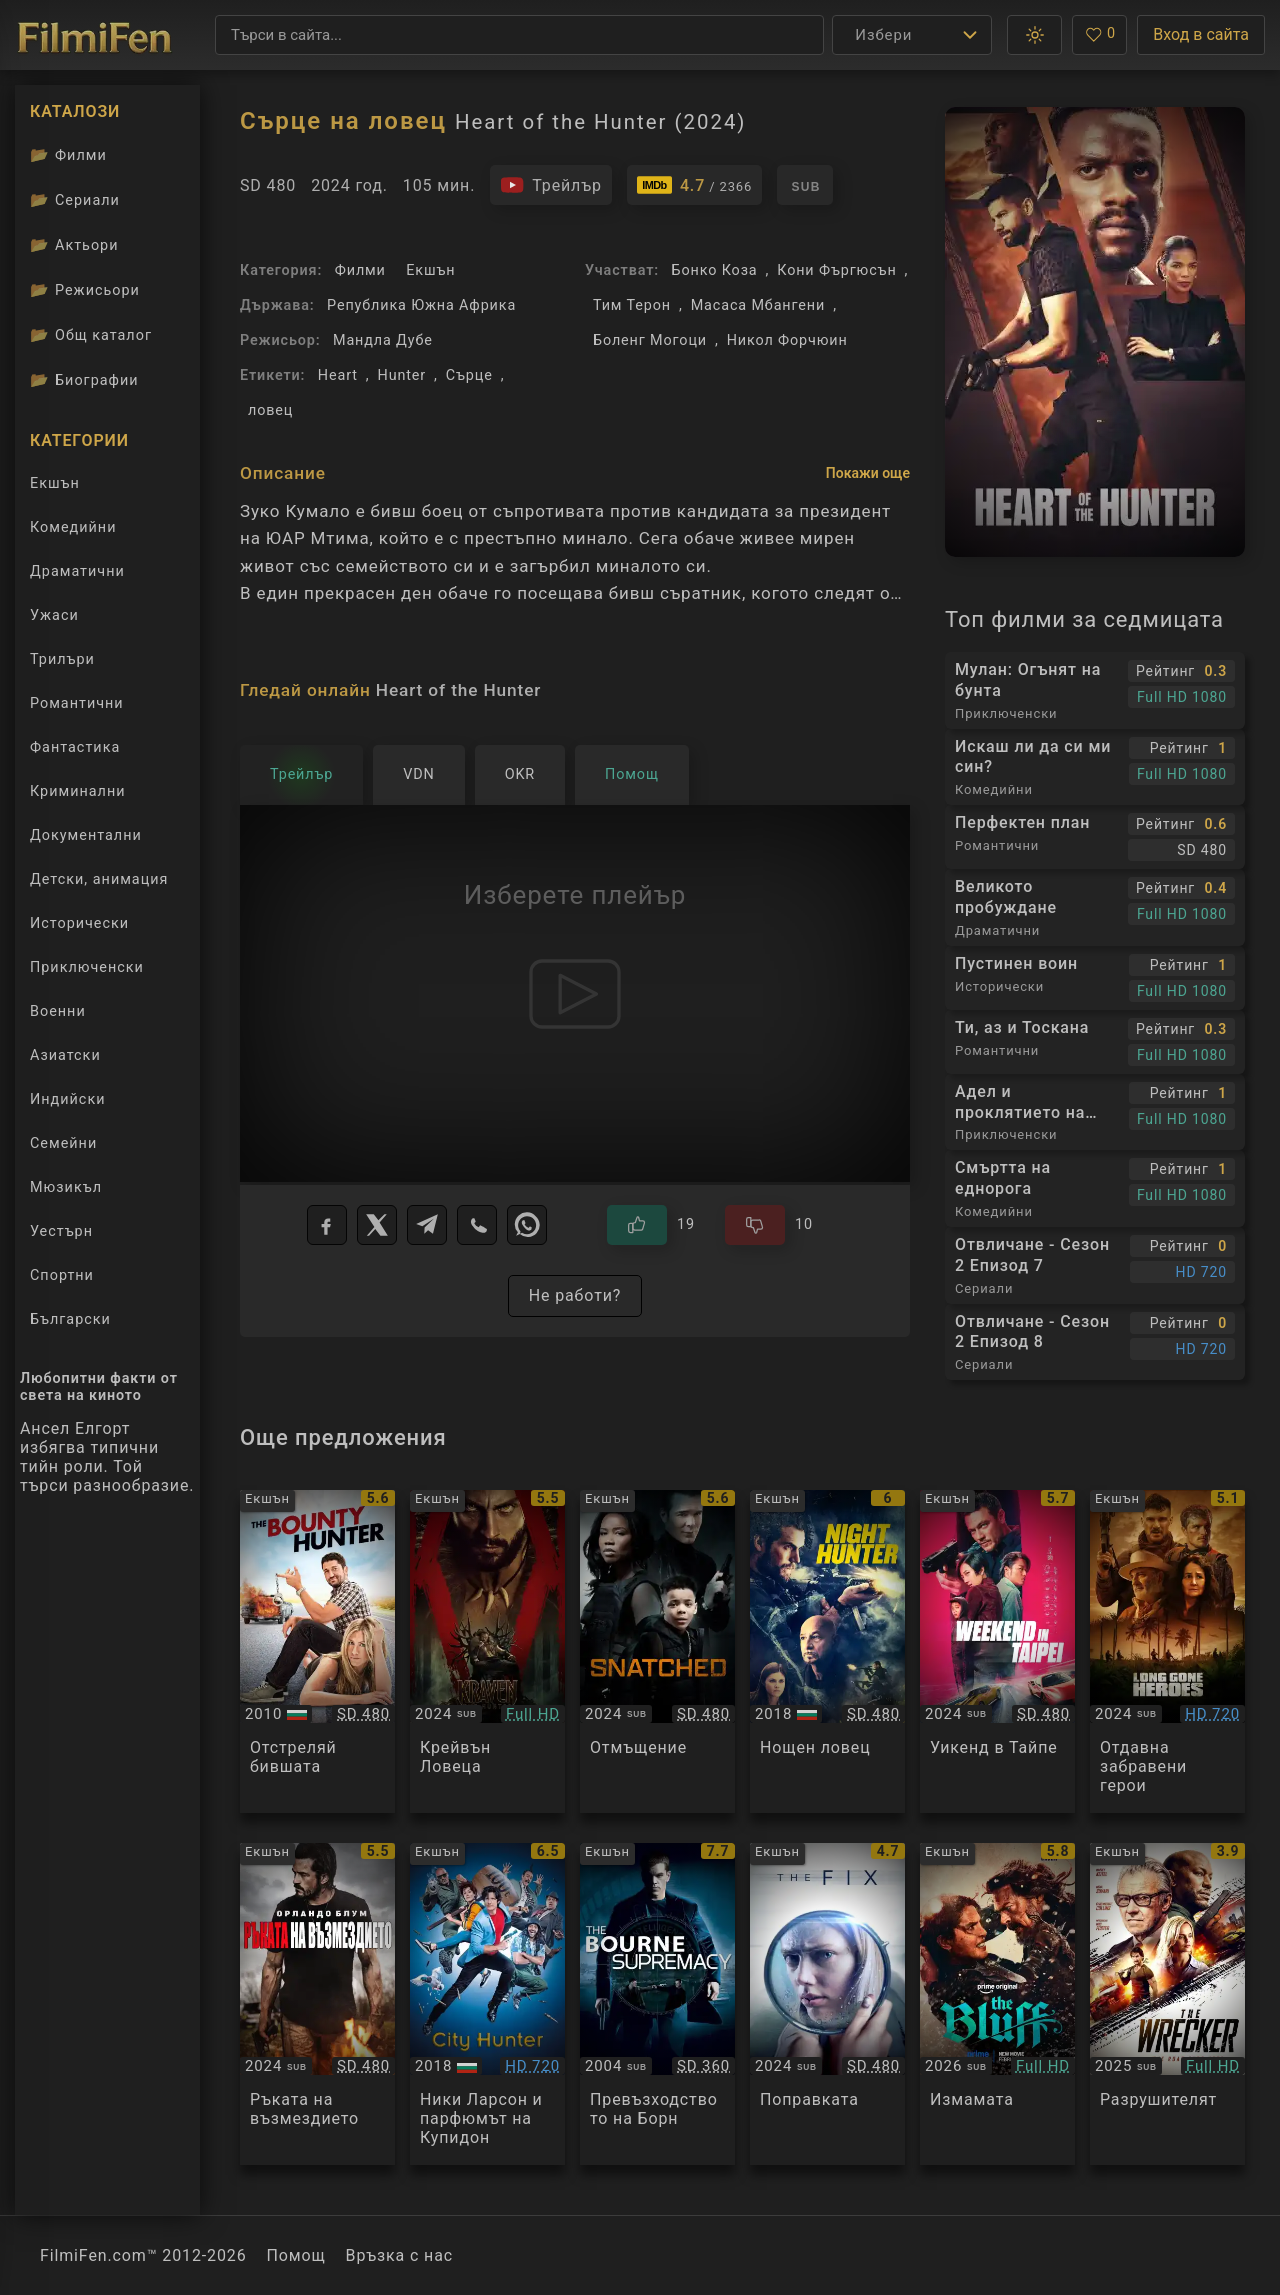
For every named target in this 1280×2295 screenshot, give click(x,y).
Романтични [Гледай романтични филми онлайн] (77, 703)
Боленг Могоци (650, 340)
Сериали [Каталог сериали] (75, 200)
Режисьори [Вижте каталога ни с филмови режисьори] (85, 290)
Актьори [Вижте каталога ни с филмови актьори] (74, 245)
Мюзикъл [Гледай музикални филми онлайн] (66, 1187)
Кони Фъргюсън (836, 270)
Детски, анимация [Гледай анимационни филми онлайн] (99, 879)
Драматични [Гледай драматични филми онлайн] (77, 571)
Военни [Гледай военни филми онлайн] (58, 1011)
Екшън (430, 270)
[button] (1034, 35)
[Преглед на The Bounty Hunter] (317, 1651)
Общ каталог (91, 335)
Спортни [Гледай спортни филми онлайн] (62, 1275)
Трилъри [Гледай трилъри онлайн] (62, 663)
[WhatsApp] (527, 1225)
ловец (270, 410)
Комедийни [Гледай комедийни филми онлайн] (73, 527)
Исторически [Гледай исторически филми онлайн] (79, 923)
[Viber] (477, 1225)
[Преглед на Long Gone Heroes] (1167, 1651)
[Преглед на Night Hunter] (827, 1651)
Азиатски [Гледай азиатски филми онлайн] (65, 1055)
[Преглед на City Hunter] (487, 2004)
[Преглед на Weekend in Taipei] (997, 1651)
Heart (338, 375)
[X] (377, 1225)
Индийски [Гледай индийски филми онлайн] (67, 1099)
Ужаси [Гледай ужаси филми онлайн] (54, 615)
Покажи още (868, 473)
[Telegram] (427, 1225)
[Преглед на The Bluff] (997, 2004)
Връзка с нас (399, 2255)
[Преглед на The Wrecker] (1167, 2004)
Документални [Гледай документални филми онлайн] (86, 835)
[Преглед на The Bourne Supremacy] (657, 2004)
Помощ (296, 2255)
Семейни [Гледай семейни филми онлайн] (63, 1143)
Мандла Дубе (383, 340)
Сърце (469, 375)
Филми (360, 270)
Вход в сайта (1201, 34)
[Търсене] (519, 35)
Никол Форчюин (787, 340)
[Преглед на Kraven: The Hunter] (487, 1651)
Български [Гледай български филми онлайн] (70, 1319)
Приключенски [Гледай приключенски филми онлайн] (87, 967)
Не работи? (575, 1295)
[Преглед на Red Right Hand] (317, 2004)
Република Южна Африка (421, 305)
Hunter (402, 375)
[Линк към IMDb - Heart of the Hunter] (694, 185)
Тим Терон (632, 305)
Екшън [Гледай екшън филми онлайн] (55, 483)
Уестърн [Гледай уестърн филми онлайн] (61, 1231)
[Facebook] (327, 1225)
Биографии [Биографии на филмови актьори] (84, 380)
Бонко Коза (714, 270)
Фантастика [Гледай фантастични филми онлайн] (75, 747)
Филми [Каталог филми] (68, 155)
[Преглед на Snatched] (657, 1651)
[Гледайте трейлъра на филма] (551, 185)
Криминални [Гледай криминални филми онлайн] (78, 791)
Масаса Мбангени (758, 305)
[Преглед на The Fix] (827, 2004)
